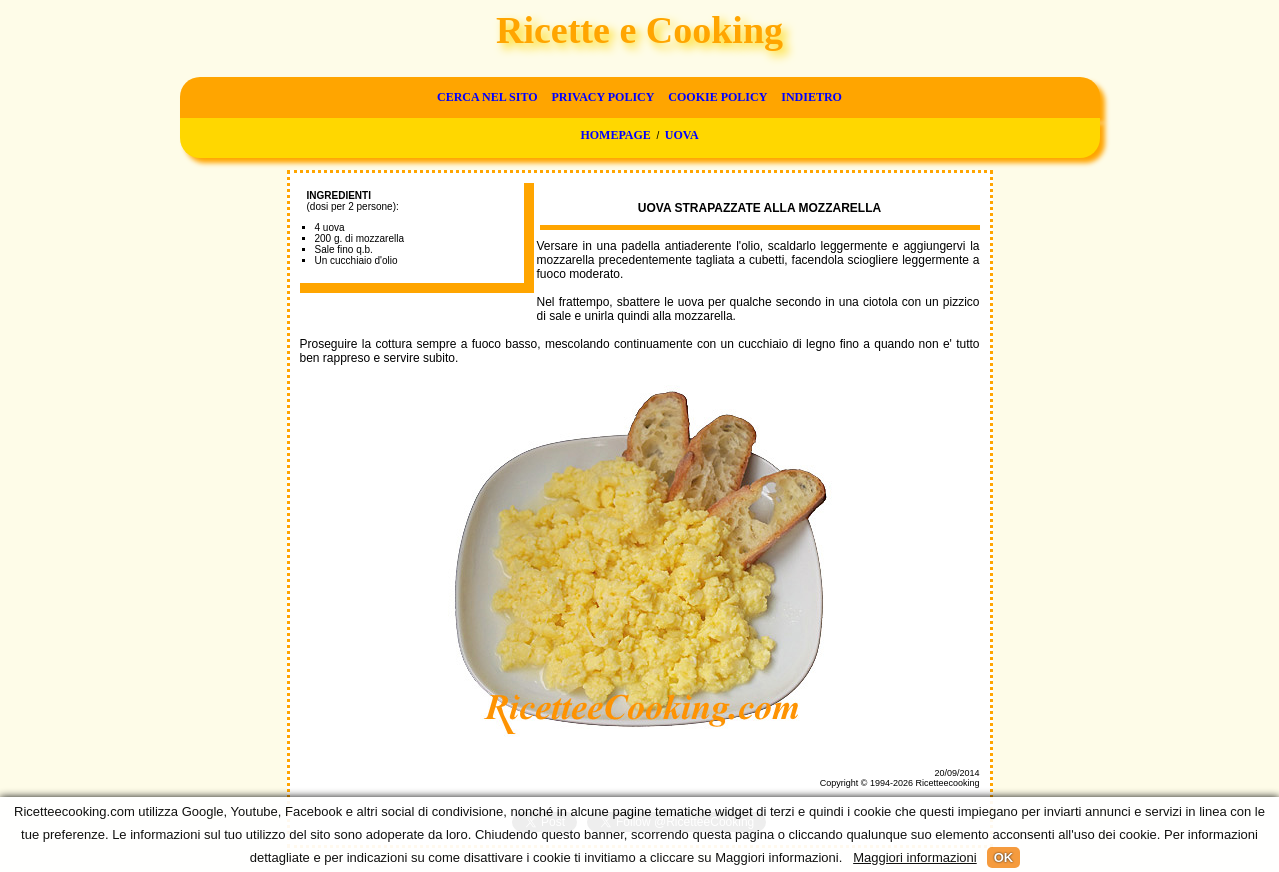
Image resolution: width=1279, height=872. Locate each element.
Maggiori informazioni (915, 857)
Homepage (615, 135)
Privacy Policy (602, 97)
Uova (682, 135)
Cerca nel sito (487, 97)
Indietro (811, 97)
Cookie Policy (717, 97)
